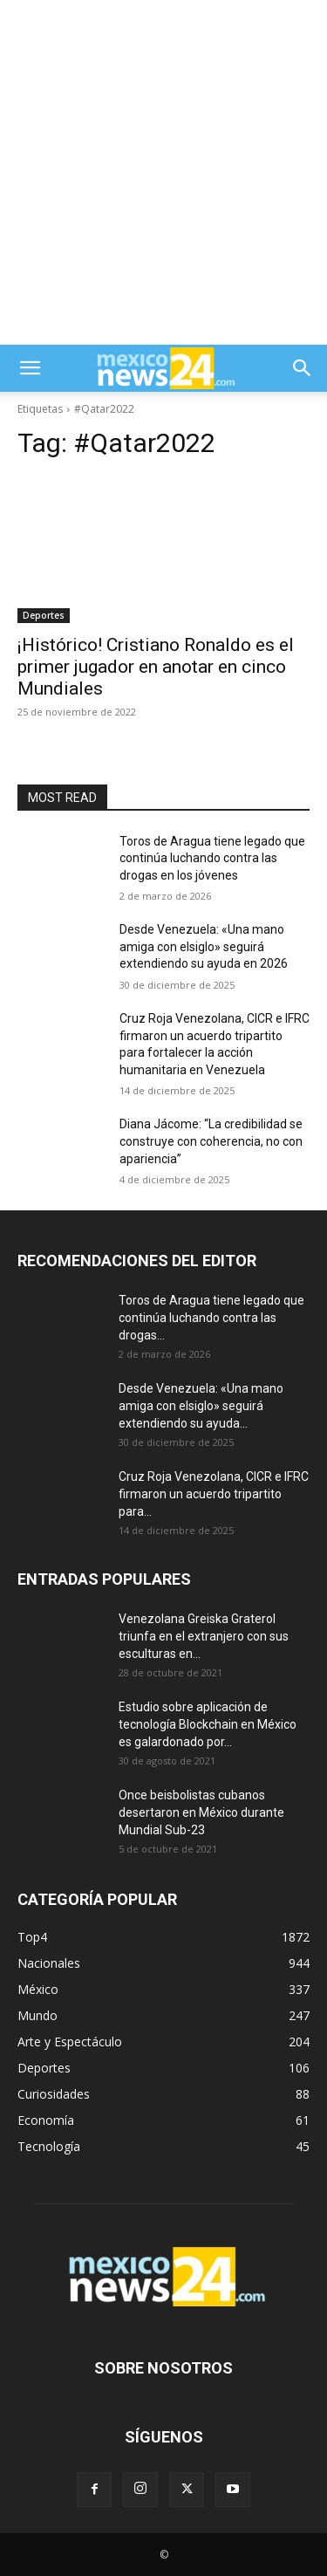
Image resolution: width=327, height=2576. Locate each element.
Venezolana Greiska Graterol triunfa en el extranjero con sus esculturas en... (204, 1636)
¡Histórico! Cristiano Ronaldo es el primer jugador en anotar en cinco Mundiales (155, 666)
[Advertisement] (163, 172)
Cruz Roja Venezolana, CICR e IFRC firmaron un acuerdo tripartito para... (214, 1494)
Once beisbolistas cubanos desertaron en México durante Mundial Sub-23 (201, 1812)
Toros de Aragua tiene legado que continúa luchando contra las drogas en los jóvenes (212, 858)
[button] (30, 368)
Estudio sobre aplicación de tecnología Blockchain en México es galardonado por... (207, 1724)
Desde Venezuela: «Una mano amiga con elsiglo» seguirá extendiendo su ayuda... (201, 1405)
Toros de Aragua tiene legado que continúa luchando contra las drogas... (211, 1317)
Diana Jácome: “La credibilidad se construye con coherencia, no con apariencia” (211, 1141)
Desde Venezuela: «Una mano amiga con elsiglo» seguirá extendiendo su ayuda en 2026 (203, 946)
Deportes (44, 615)
